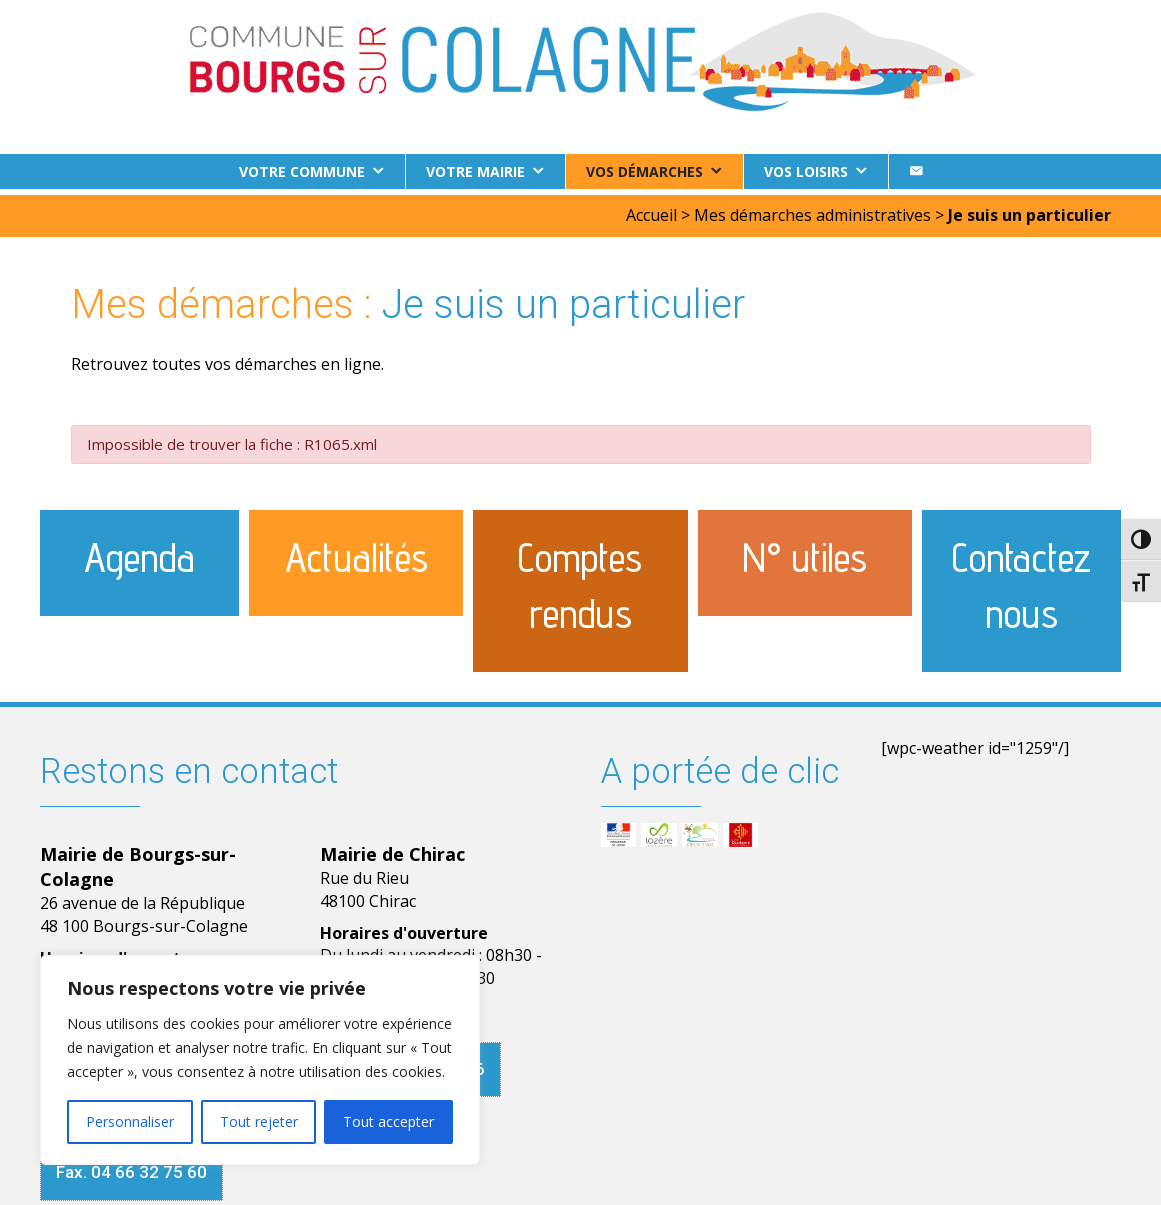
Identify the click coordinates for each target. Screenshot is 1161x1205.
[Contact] (916, 171)
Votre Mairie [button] (475, 171)
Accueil (651, 209)
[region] (260, 1060)
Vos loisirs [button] (806, 171)
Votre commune (302, 171)
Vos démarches (644, 171)
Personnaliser (130, 1121)
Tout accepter (388, 1121)
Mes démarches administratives (812, 209)
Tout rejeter (259, 1121)
